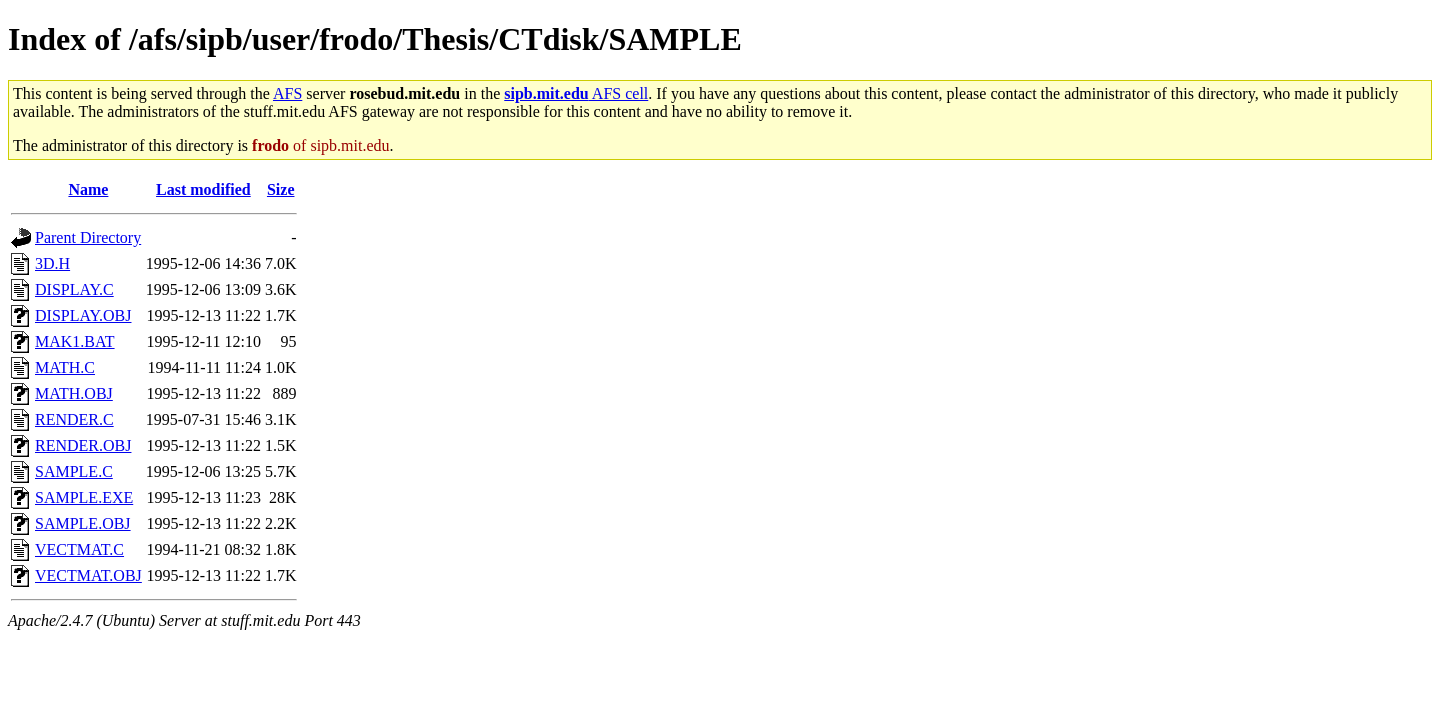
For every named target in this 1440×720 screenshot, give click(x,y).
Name (88, 189)
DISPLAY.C (74, 289)
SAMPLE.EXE (84, 497)
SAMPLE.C (74, 471)
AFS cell (576, 93)
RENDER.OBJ (83, 445)
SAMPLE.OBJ (83, 523)
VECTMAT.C (79, 549)
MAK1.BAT (75, 341)
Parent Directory (88, 237)
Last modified (203, 189)
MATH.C (65, 367)
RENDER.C (74, 419)
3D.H (52, 263)
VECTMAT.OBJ (88, 575)
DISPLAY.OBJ (83, 315)
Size (281, 189)
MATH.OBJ (74, 393)
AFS (287, 93)
